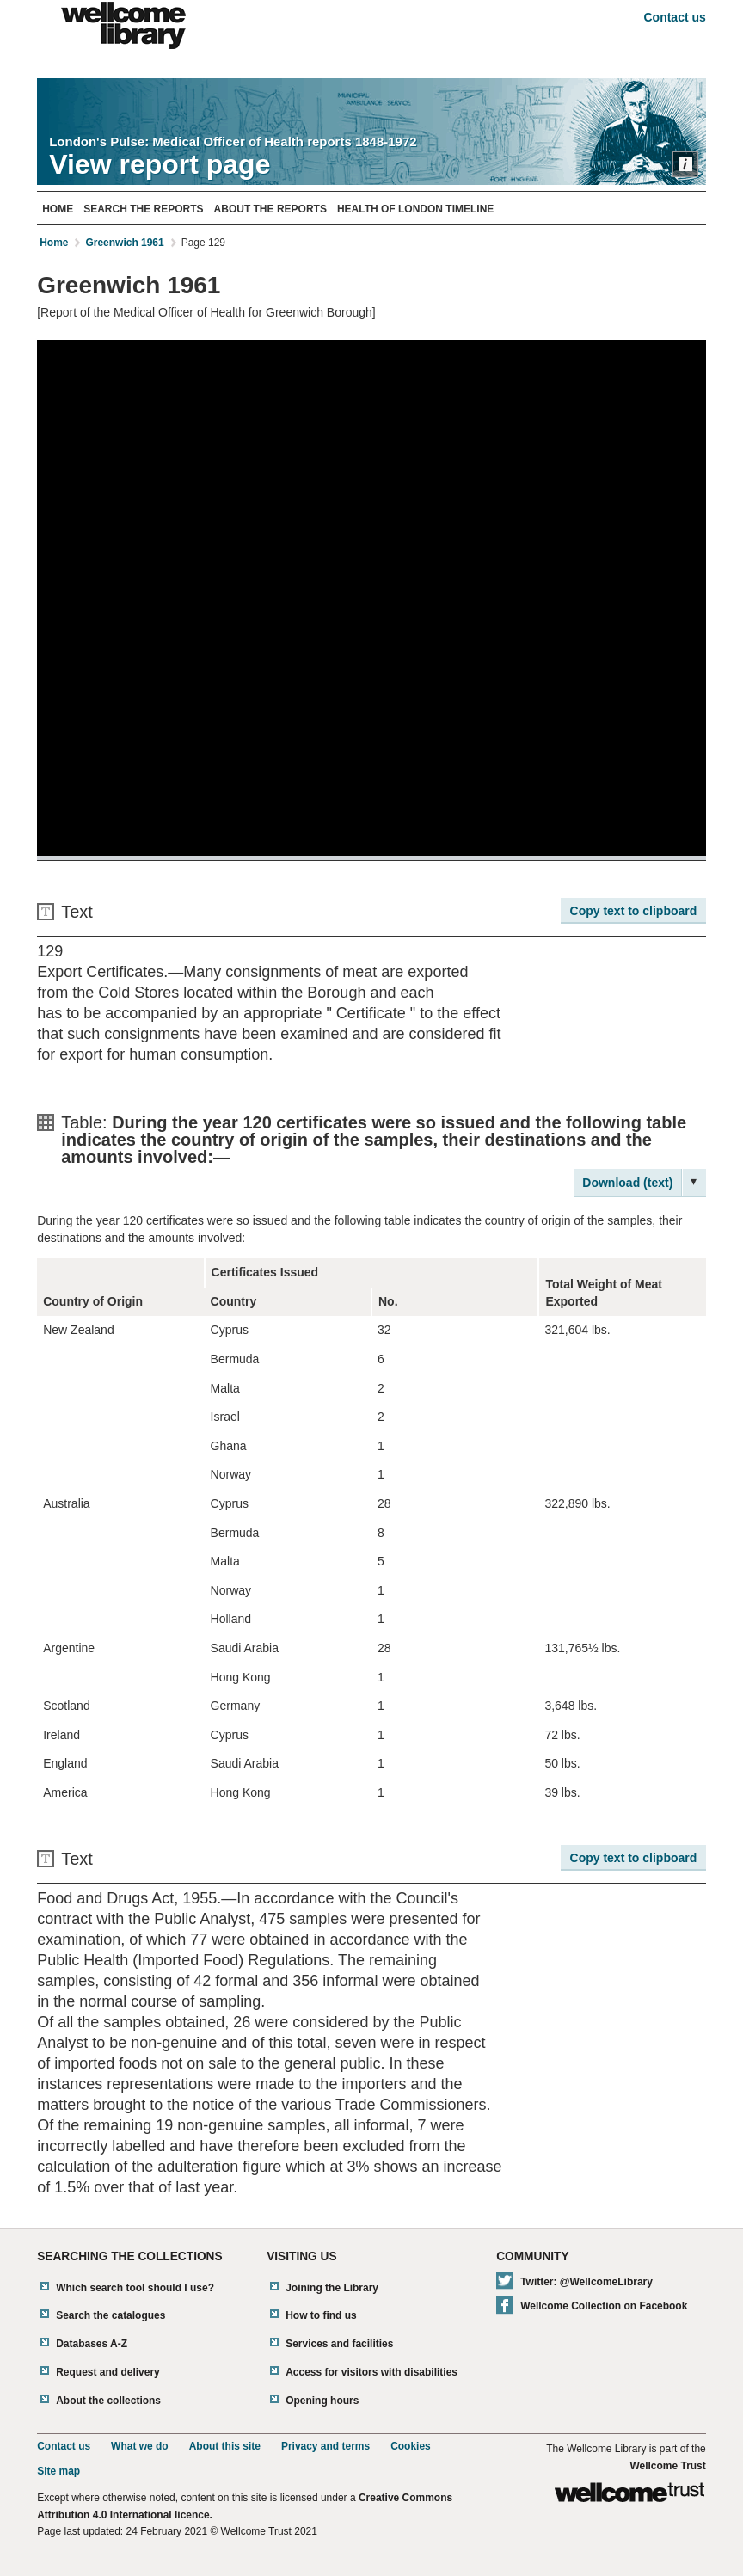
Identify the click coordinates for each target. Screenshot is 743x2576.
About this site (225, 2446)
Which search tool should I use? (135, 2288)
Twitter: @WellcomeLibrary (586, 2282)
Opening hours (322, 2401)
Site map (58, 2471)
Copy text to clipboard (633, 911)
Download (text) (627, 1183)
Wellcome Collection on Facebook (603, 2306)
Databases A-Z (91, 2344)
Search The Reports (143, 209)
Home (57, 209)
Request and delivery (108, 2372)
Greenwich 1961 (124, 243)
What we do (140, 2446)
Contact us (674, 17)
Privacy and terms (325, 2446)
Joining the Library (332, 2288)
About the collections (108, 2401)
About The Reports (270, 209)
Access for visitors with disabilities (371, 2372)
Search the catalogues (110, 2315)
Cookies (410, 2446)
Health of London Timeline (415, 209)
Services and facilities (339, 2344)
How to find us (321, 2315)
